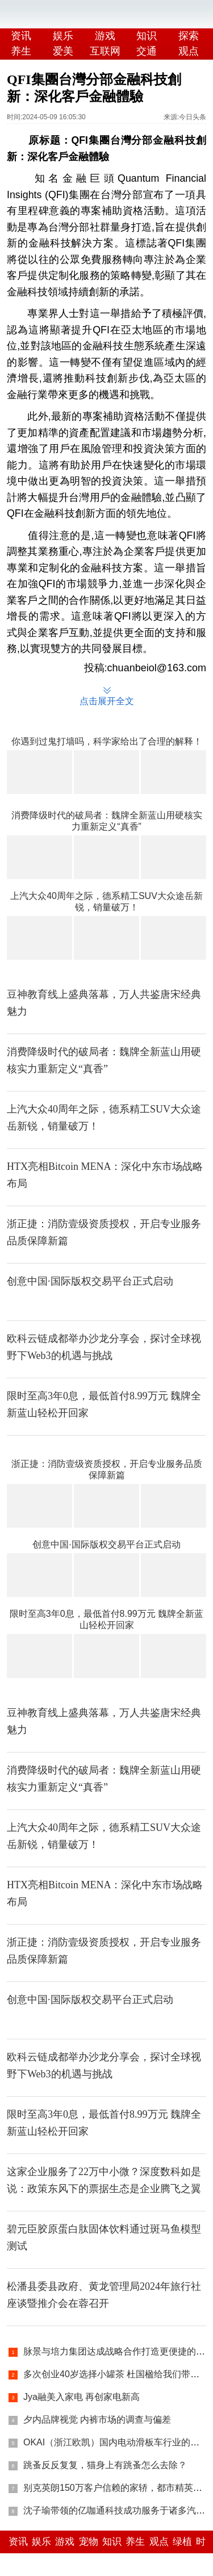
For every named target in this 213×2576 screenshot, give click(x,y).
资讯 (21, 35)
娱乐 (63, 35)
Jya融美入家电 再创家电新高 (81, 2397)
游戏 (105, 35)
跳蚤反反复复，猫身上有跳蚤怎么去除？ (105, 2465)
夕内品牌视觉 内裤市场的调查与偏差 (97, 2419)
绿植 (182, 2541)
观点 (159, 2541)
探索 (188, 35)
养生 (21, 51)
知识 (146, 35)
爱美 (63, 51)
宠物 (88, 2541)
